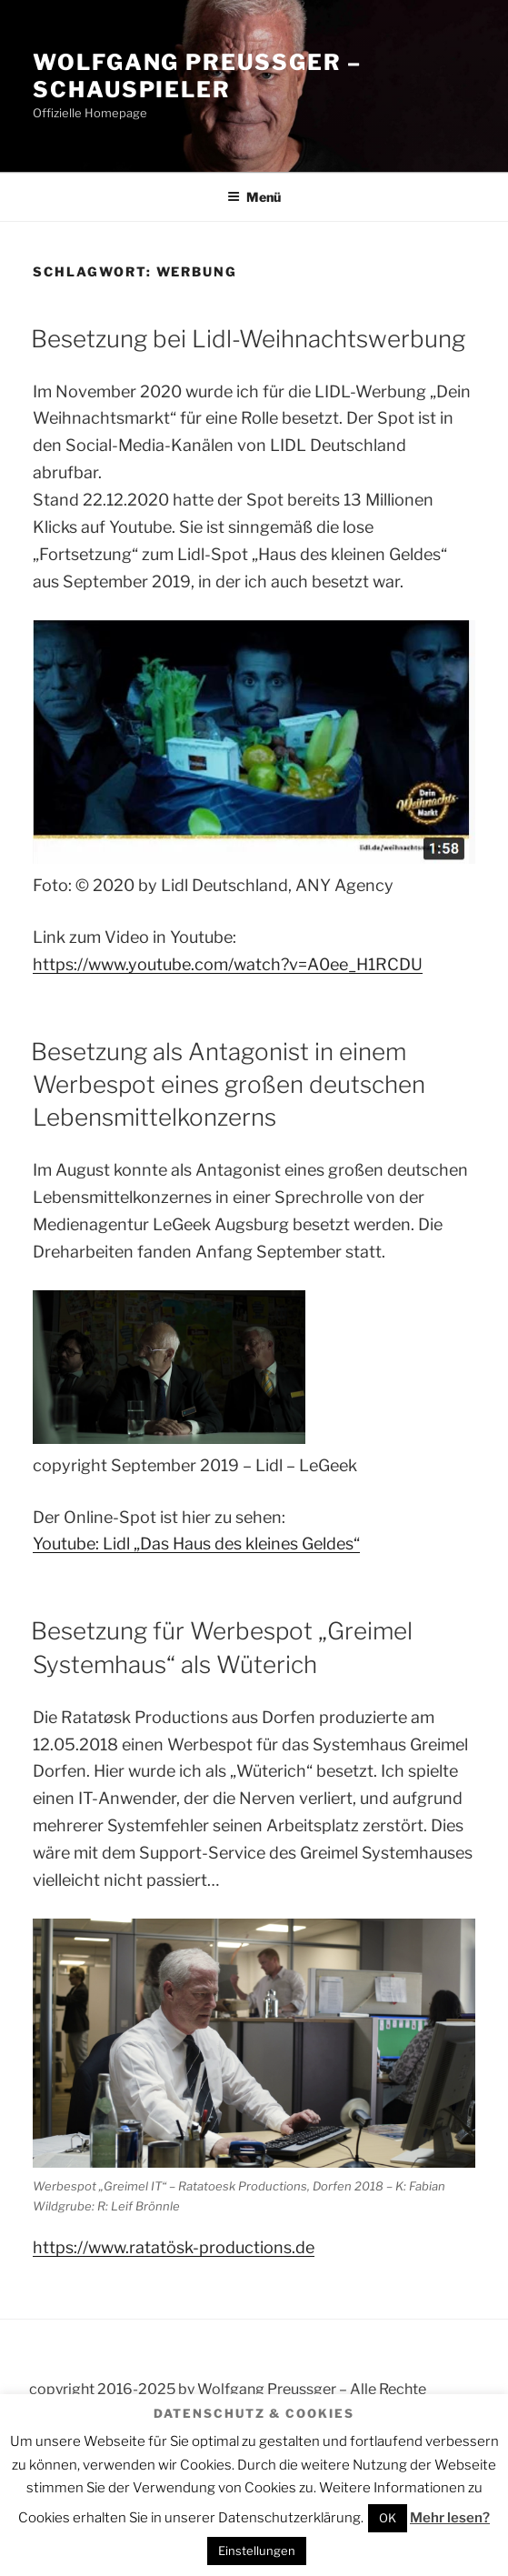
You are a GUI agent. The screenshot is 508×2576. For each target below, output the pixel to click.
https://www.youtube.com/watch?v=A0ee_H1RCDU (228, 964)
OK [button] (387, 2518)
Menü (254, 197)
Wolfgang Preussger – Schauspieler (197, 76)
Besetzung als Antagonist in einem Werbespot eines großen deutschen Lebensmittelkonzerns (228, 1084)
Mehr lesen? (450, 2518)
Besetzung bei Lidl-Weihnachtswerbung (248, 339)
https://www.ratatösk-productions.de (173, 2247)
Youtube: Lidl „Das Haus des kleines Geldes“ (196, 1543)
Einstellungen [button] (256, 2550)
